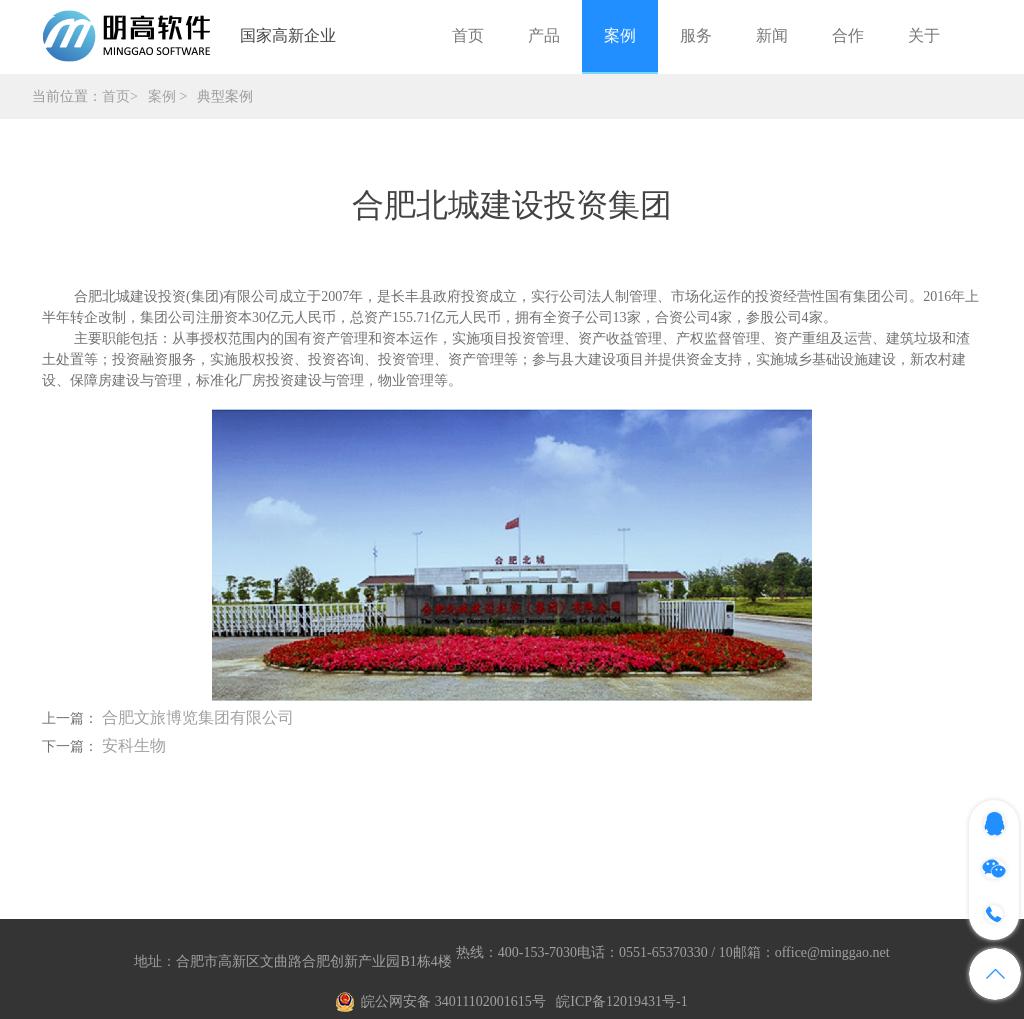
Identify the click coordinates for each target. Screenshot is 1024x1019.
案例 (620, 35)
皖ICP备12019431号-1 (621, 1001)
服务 (696, 35)
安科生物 (134, 745)
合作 (848, 35)
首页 (468, 35)
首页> (120, 96)
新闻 (772, 35)
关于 (924, 35)
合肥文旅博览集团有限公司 (198, 717)
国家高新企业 (288, 35)
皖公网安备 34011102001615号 (453, 1001)
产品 (544, 35)
